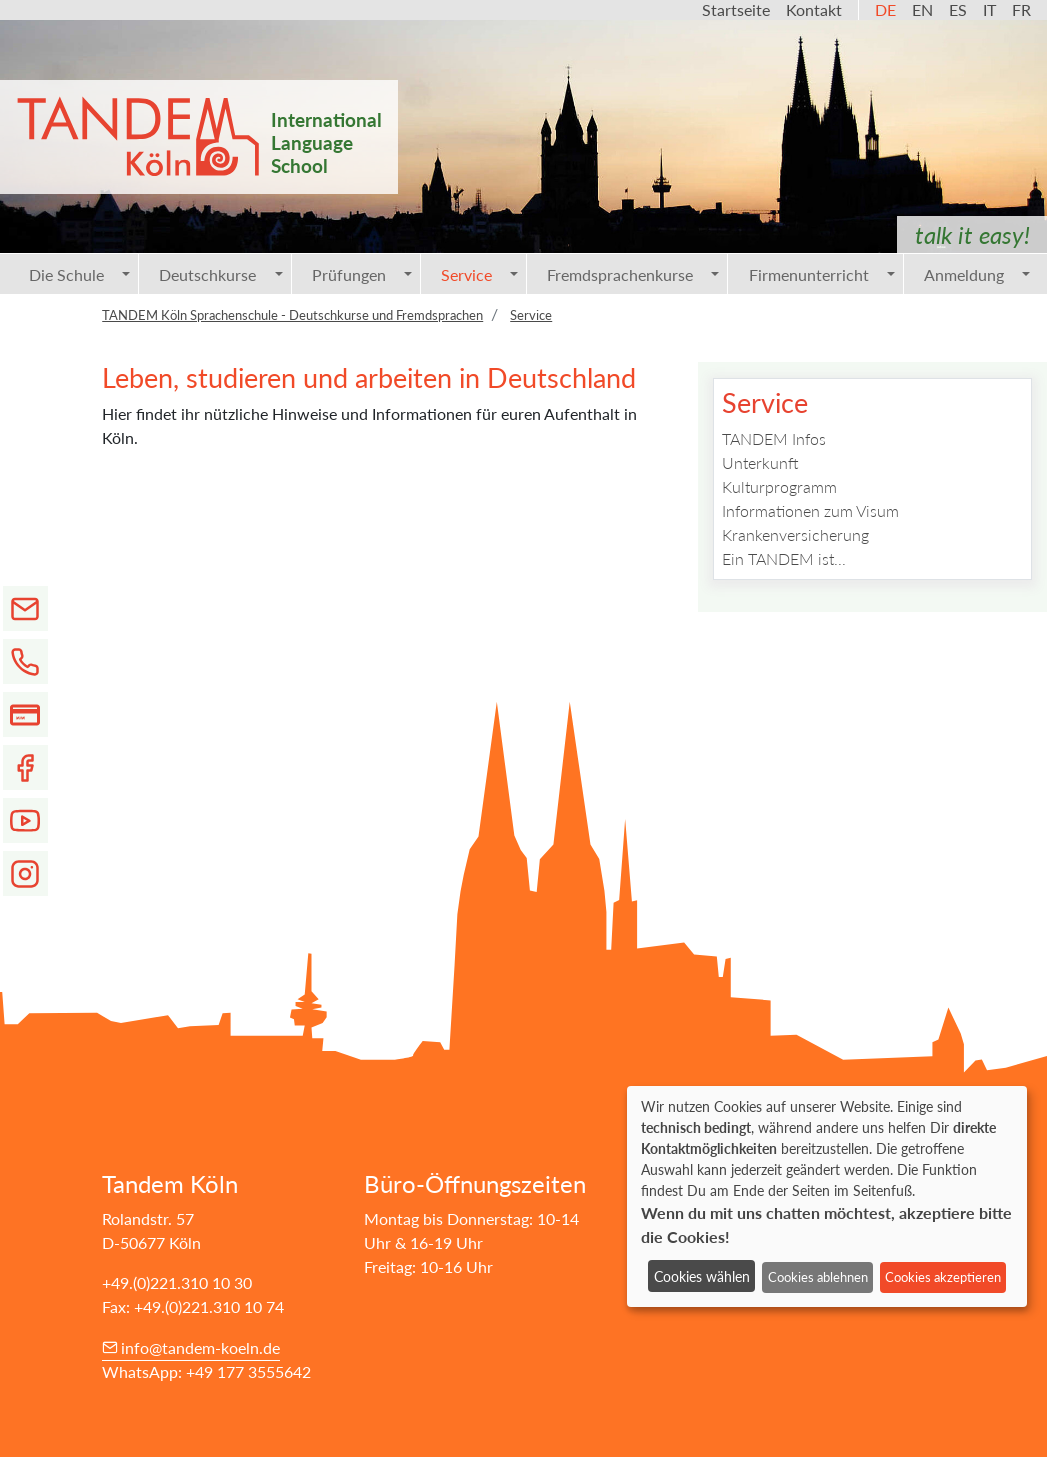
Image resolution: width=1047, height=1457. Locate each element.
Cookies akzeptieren (943, 1277)
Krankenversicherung (795, 534)
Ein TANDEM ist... (784, 558)
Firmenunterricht (822, 274)
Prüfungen (362, 274)
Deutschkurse (220, 274)
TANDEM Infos (774, 438)
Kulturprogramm (779, 486)
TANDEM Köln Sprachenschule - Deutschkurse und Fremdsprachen (292, 315)
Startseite (736, 9)
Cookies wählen (702, 1276)
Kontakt (814, 9)
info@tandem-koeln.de (200, 1347)
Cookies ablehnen (818, 1277)
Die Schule (79, 274)
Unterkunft (760, 462)
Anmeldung (977, 274)
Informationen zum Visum (810, 510)
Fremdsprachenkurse (633, 274)
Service (479, 274)
